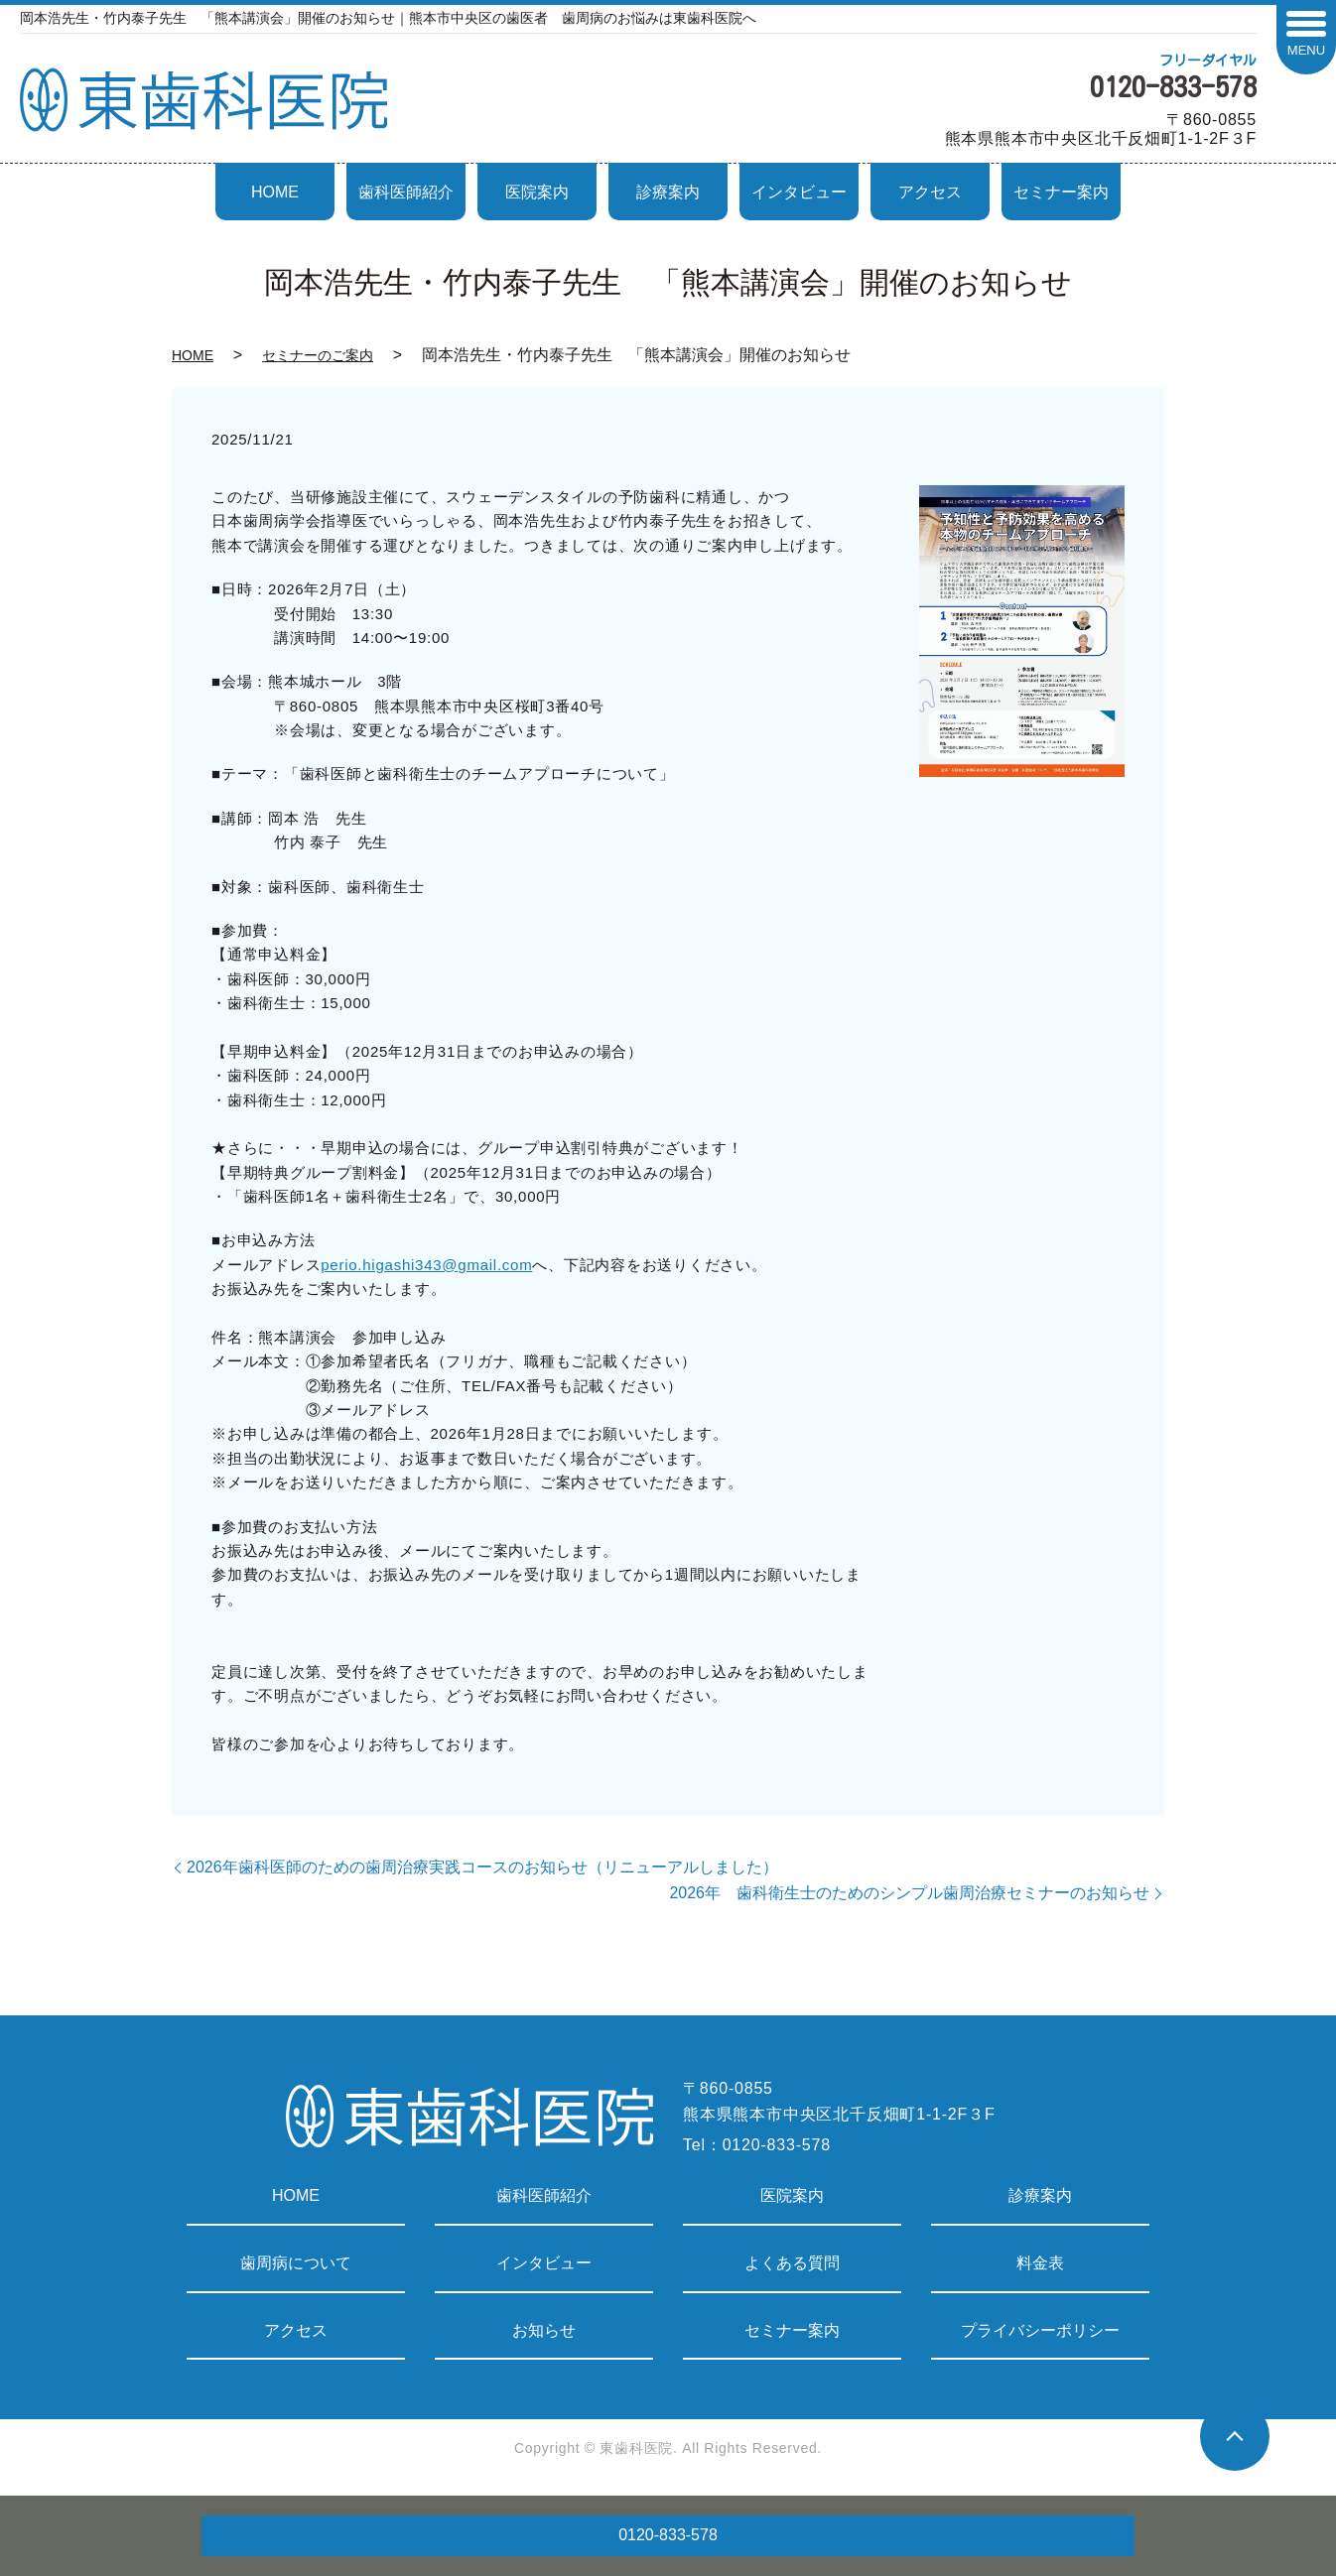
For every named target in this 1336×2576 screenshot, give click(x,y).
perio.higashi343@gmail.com (426, 1264)
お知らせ (544, 2330)
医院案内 (537, 192)
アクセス (930, 192)
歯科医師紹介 (406, 192)
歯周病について (295, 2262)
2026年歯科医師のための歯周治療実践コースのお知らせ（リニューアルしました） (482, 1867)
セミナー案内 (1061, 192)
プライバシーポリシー (1040, 2330)
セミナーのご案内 (317, 355)
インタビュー (799, 192)
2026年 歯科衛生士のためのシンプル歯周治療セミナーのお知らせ (909, 1892)
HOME (275, 192)
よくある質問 (792, 2262)
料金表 (1040, 2262)
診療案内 (668, 192)
